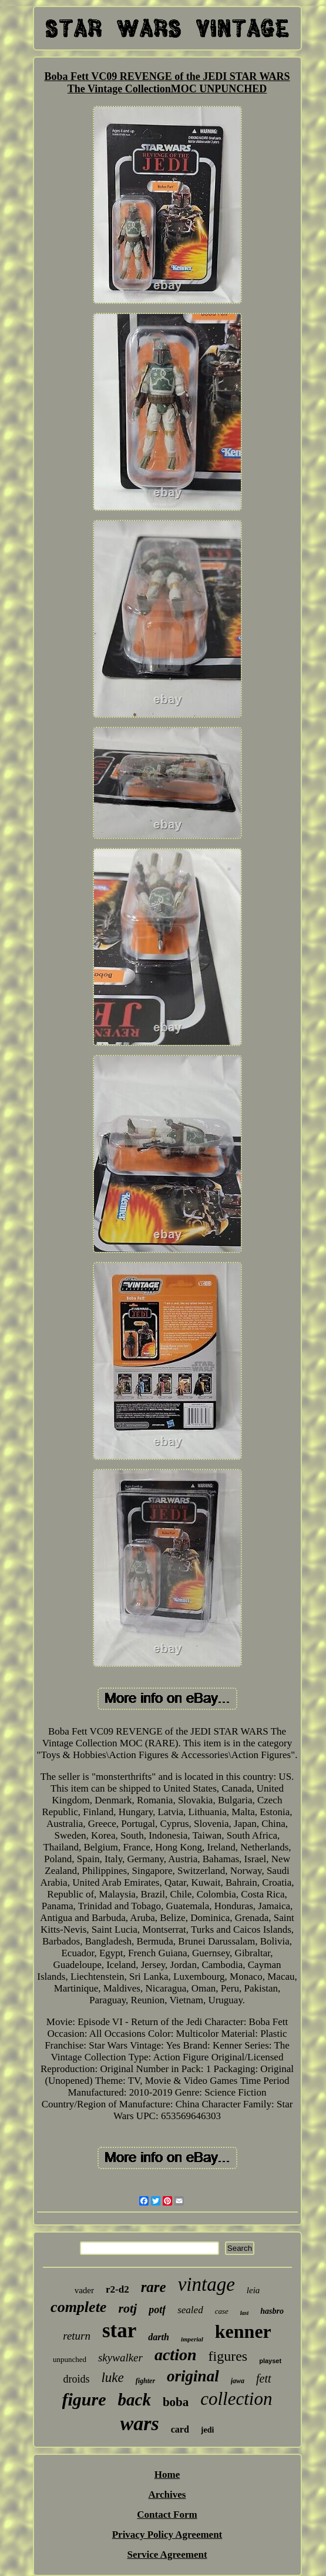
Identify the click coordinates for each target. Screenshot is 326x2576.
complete (78, 2307)
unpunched (69, 2359)
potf (157, 2310)
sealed (190, 2310)
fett (263, 2378)
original (193, 2376)
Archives (167, 2494)
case (221, 2311)
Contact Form (167, 2514)
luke (112, 2377)
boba (176, 2402)
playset (270, 2360)
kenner (243, 2331)
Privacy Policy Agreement (167, 2534)
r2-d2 (117, 2289)
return (76, 2336)
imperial (192, 2339)
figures (228, 2356)
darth (158, 2337)
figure (84, 2399)
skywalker (120, 2357)
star (119, 2330)
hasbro (272, 2311)
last (244, 2313)
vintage (206, 2284)
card (180, 2429)
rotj (127, 2308)
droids (76, 2379)
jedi (207, 2429)
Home (167, 2474)
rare (153, 2287)
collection (236, 2398)
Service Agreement (167, 2554)
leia (253, 2290)
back (134, 2399)
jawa (237, 2381)
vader (84, 2290)
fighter (145, 2381)
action (175, 2355)
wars (139, 2423)
